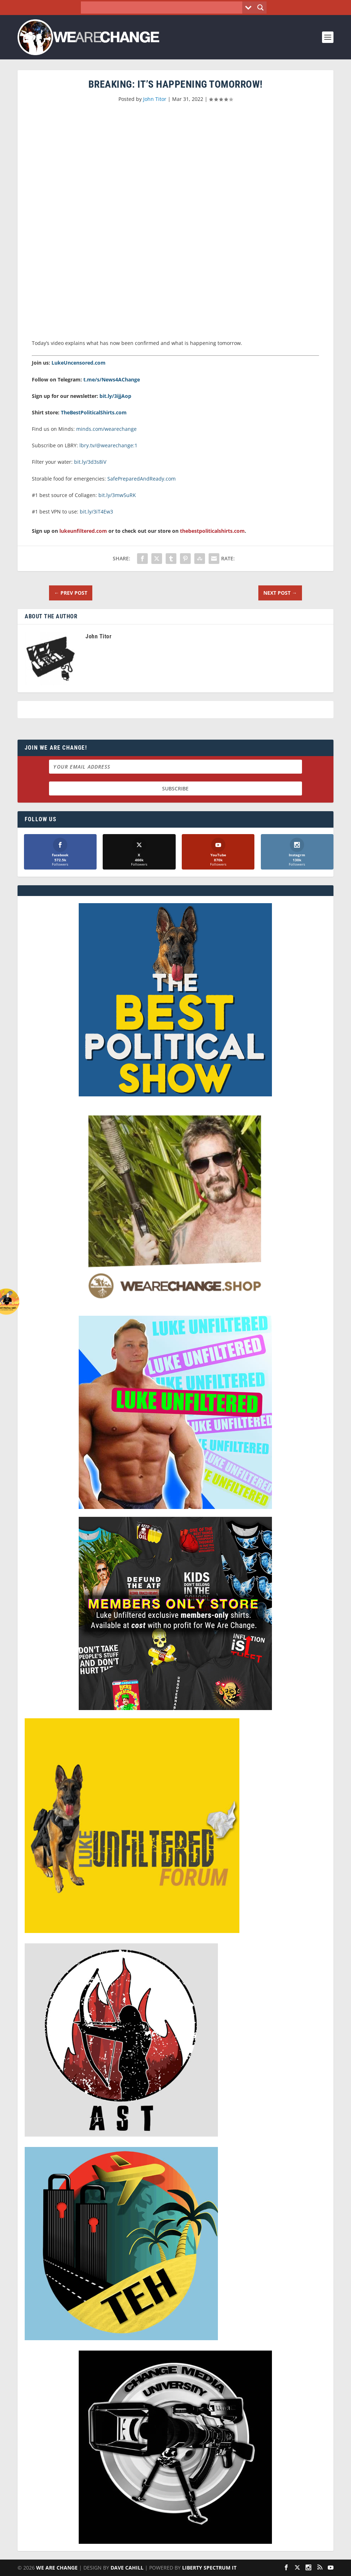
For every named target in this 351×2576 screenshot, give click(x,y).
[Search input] (163, 7)
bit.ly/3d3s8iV (90, 461)
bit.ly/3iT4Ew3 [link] (96, 511)
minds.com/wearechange (106, 428)
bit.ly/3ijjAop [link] (115, 396)
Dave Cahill (127, 2567)
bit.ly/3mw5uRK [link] (117, 495)
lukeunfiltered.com (83, 530)
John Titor (154, 99)
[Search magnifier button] (260, 7)
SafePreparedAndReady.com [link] (141, 478)
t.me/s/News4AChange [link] (111, 379)
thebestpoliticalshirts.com (212, 530)
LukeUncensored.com (79, 362)
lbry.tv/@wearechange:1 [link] (108, 445)
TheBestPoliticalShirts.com (94, 412)
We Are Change (57, 2567)
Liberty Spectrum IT (209, 2567)
